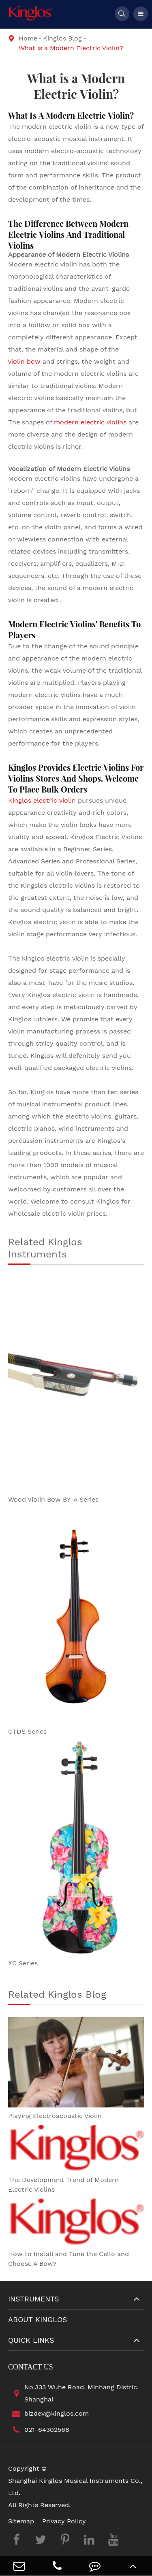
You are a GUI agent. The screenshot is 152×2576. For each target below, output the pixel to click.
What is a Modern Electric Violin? (71, 48)
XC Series (23, 1963)
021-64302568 (38, 2430)
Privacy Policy (64, 2521)
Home (28, 38)
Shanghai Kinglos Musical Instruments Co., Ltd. (75, 2487)
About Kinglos (37, 2319)
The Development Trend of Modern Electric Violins (63, 2184)
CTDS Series (27, 1731)
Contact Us (30, 2367)
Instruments (33, 2299)
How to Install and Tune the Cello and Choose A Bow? (68, 2258)
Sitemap (21, 2521)
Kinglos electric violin (42, 800)
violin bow (24, 361)
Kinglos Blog (62, 38)
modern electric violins (90, 422)
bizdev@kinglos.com (48, 2414)
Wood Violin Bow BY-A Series (53, 1499)
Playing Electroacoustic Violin (55, 2116)
